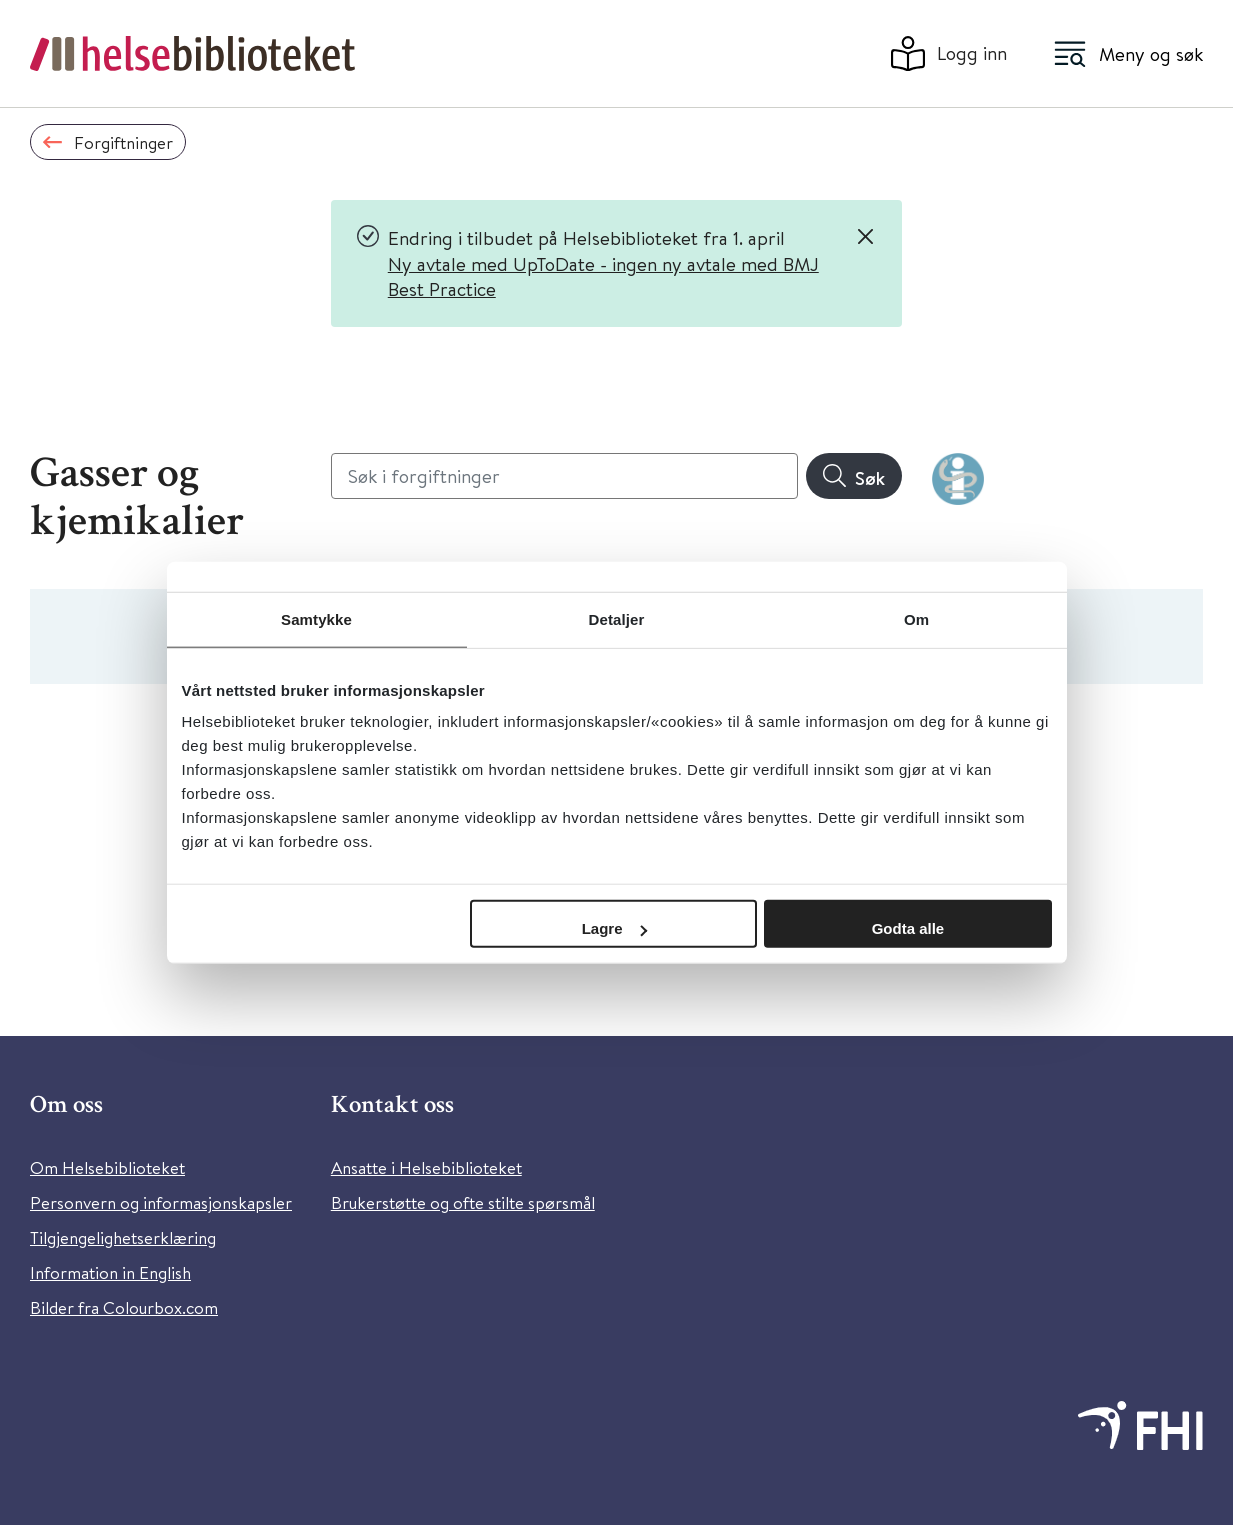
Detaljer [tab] (617, 618)
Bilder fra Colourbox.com (124, 1307)
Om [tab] (916, 618)
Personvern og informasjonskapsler (161, 1202)
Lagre (614, 928)
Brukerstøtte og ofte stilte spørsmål (463, 1202)
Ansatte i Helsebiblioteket (426, 1167)
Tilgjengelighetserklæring (123, 1237)
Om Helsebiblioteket (107, 1167)
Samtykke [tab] (316, 618)
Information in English (110, 1272)
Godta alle (908, 928)
